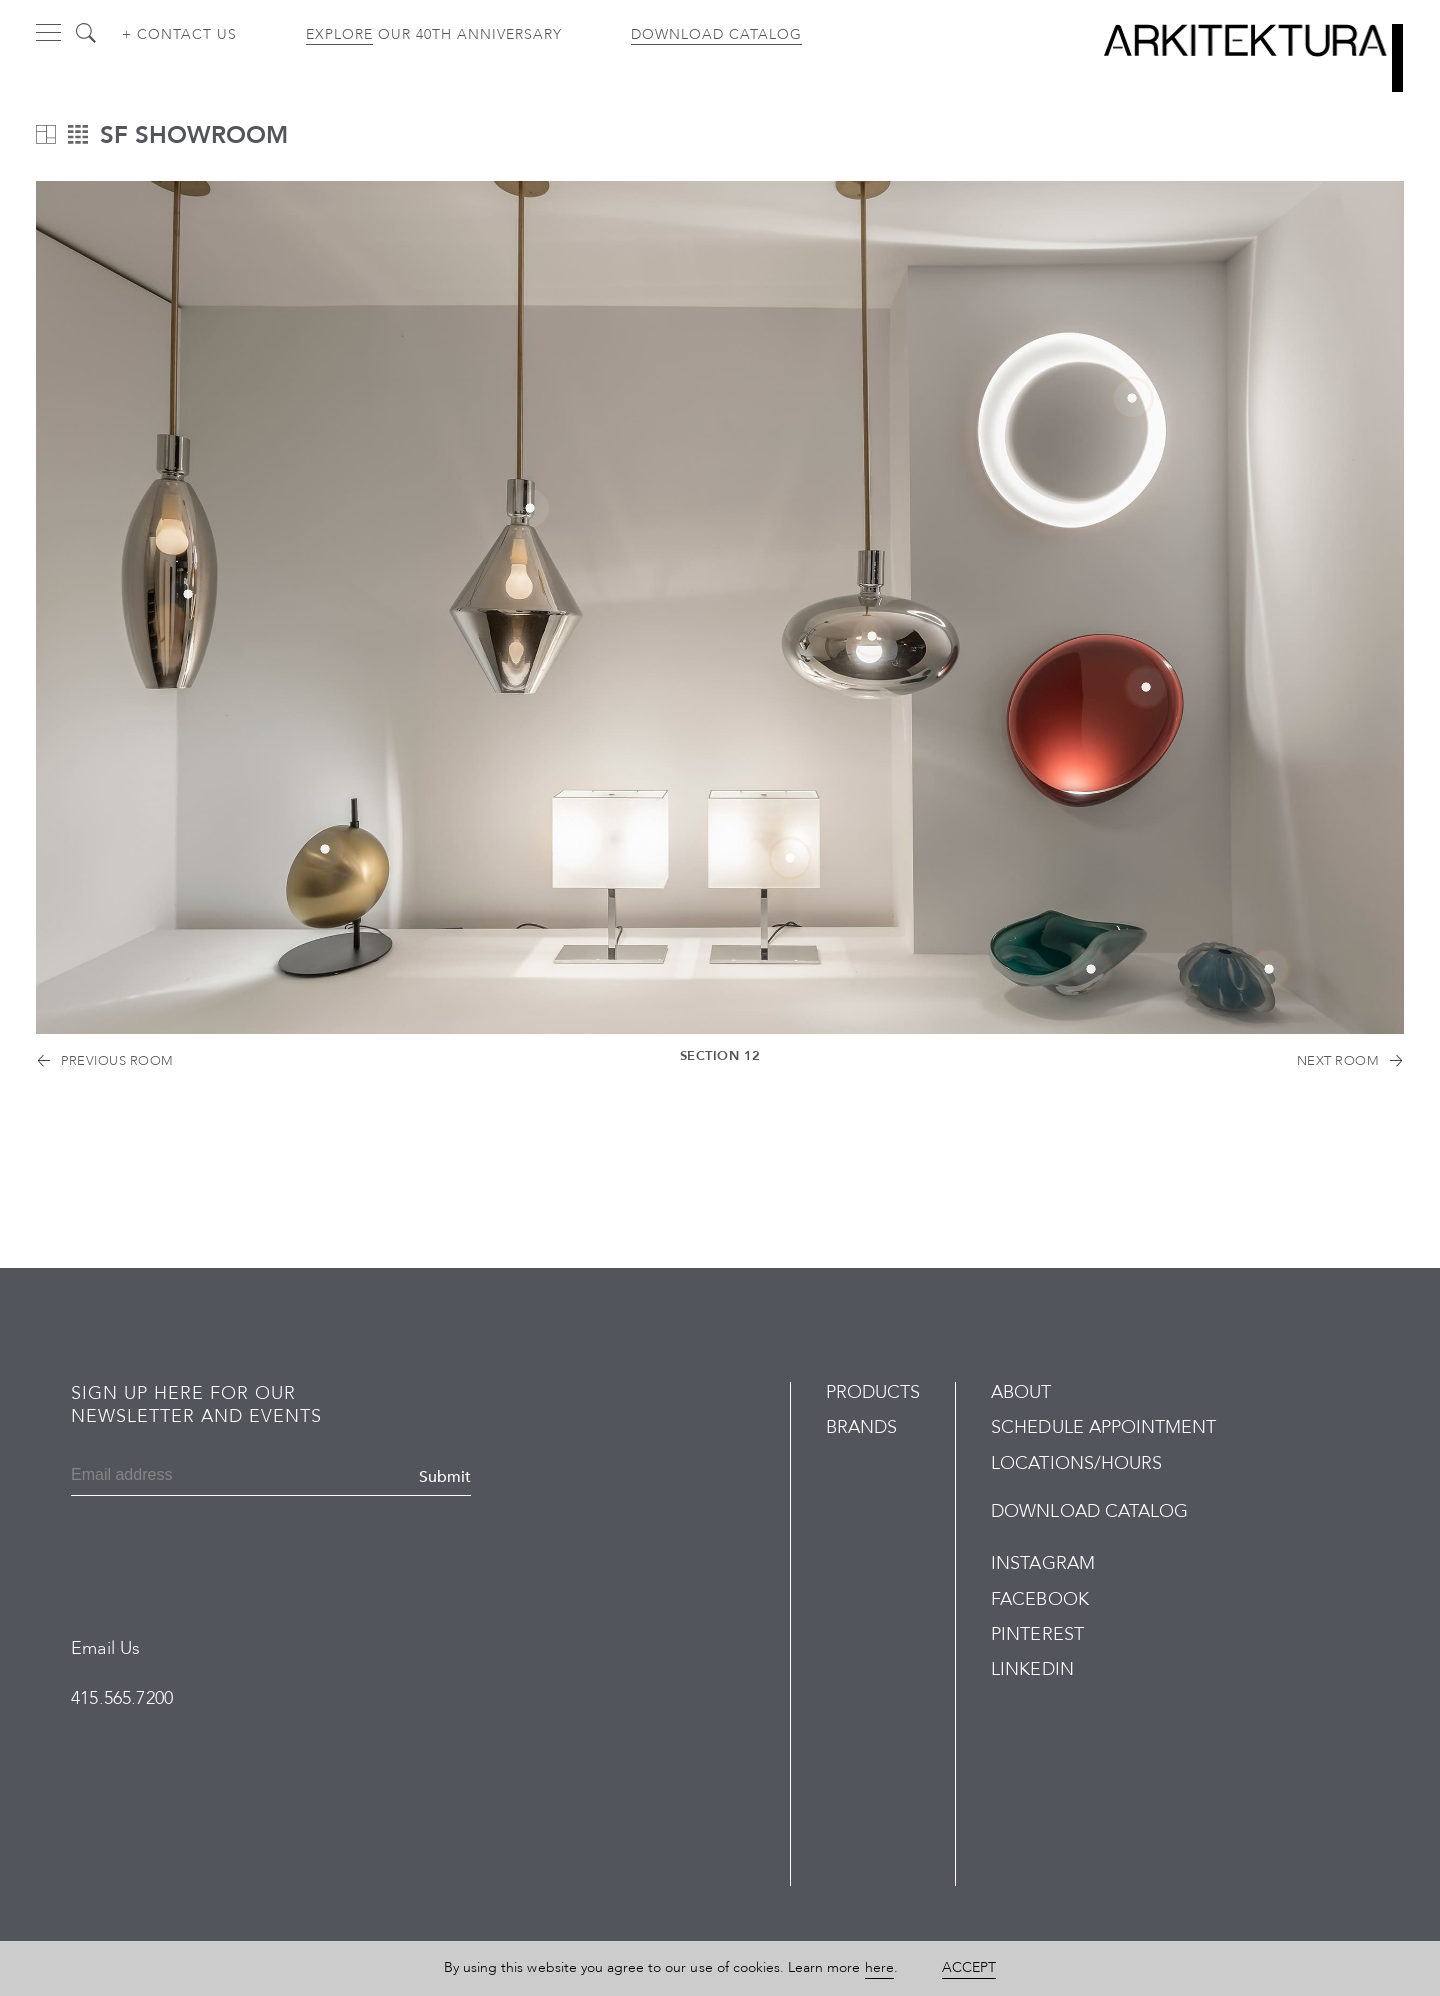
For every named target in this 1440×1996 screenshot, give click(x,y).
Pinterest (1037, 1634)
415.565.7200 (122, 1698)
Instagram (1042, 1563)
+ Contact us (179, 34)
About (1021, 1392)
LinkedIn (1032, 1669)
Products (873, 1392)
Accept (969, 1967)
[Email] (167, 1477)
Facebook (1039, 1599)
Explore (339, 34)
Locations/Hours (1076, 1463)
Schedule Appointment (1103, 1427)
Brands (861, 1427)
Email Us (105, 1648)
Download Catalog (716, 34)
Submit (445, 1477)
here (879, 1967)
